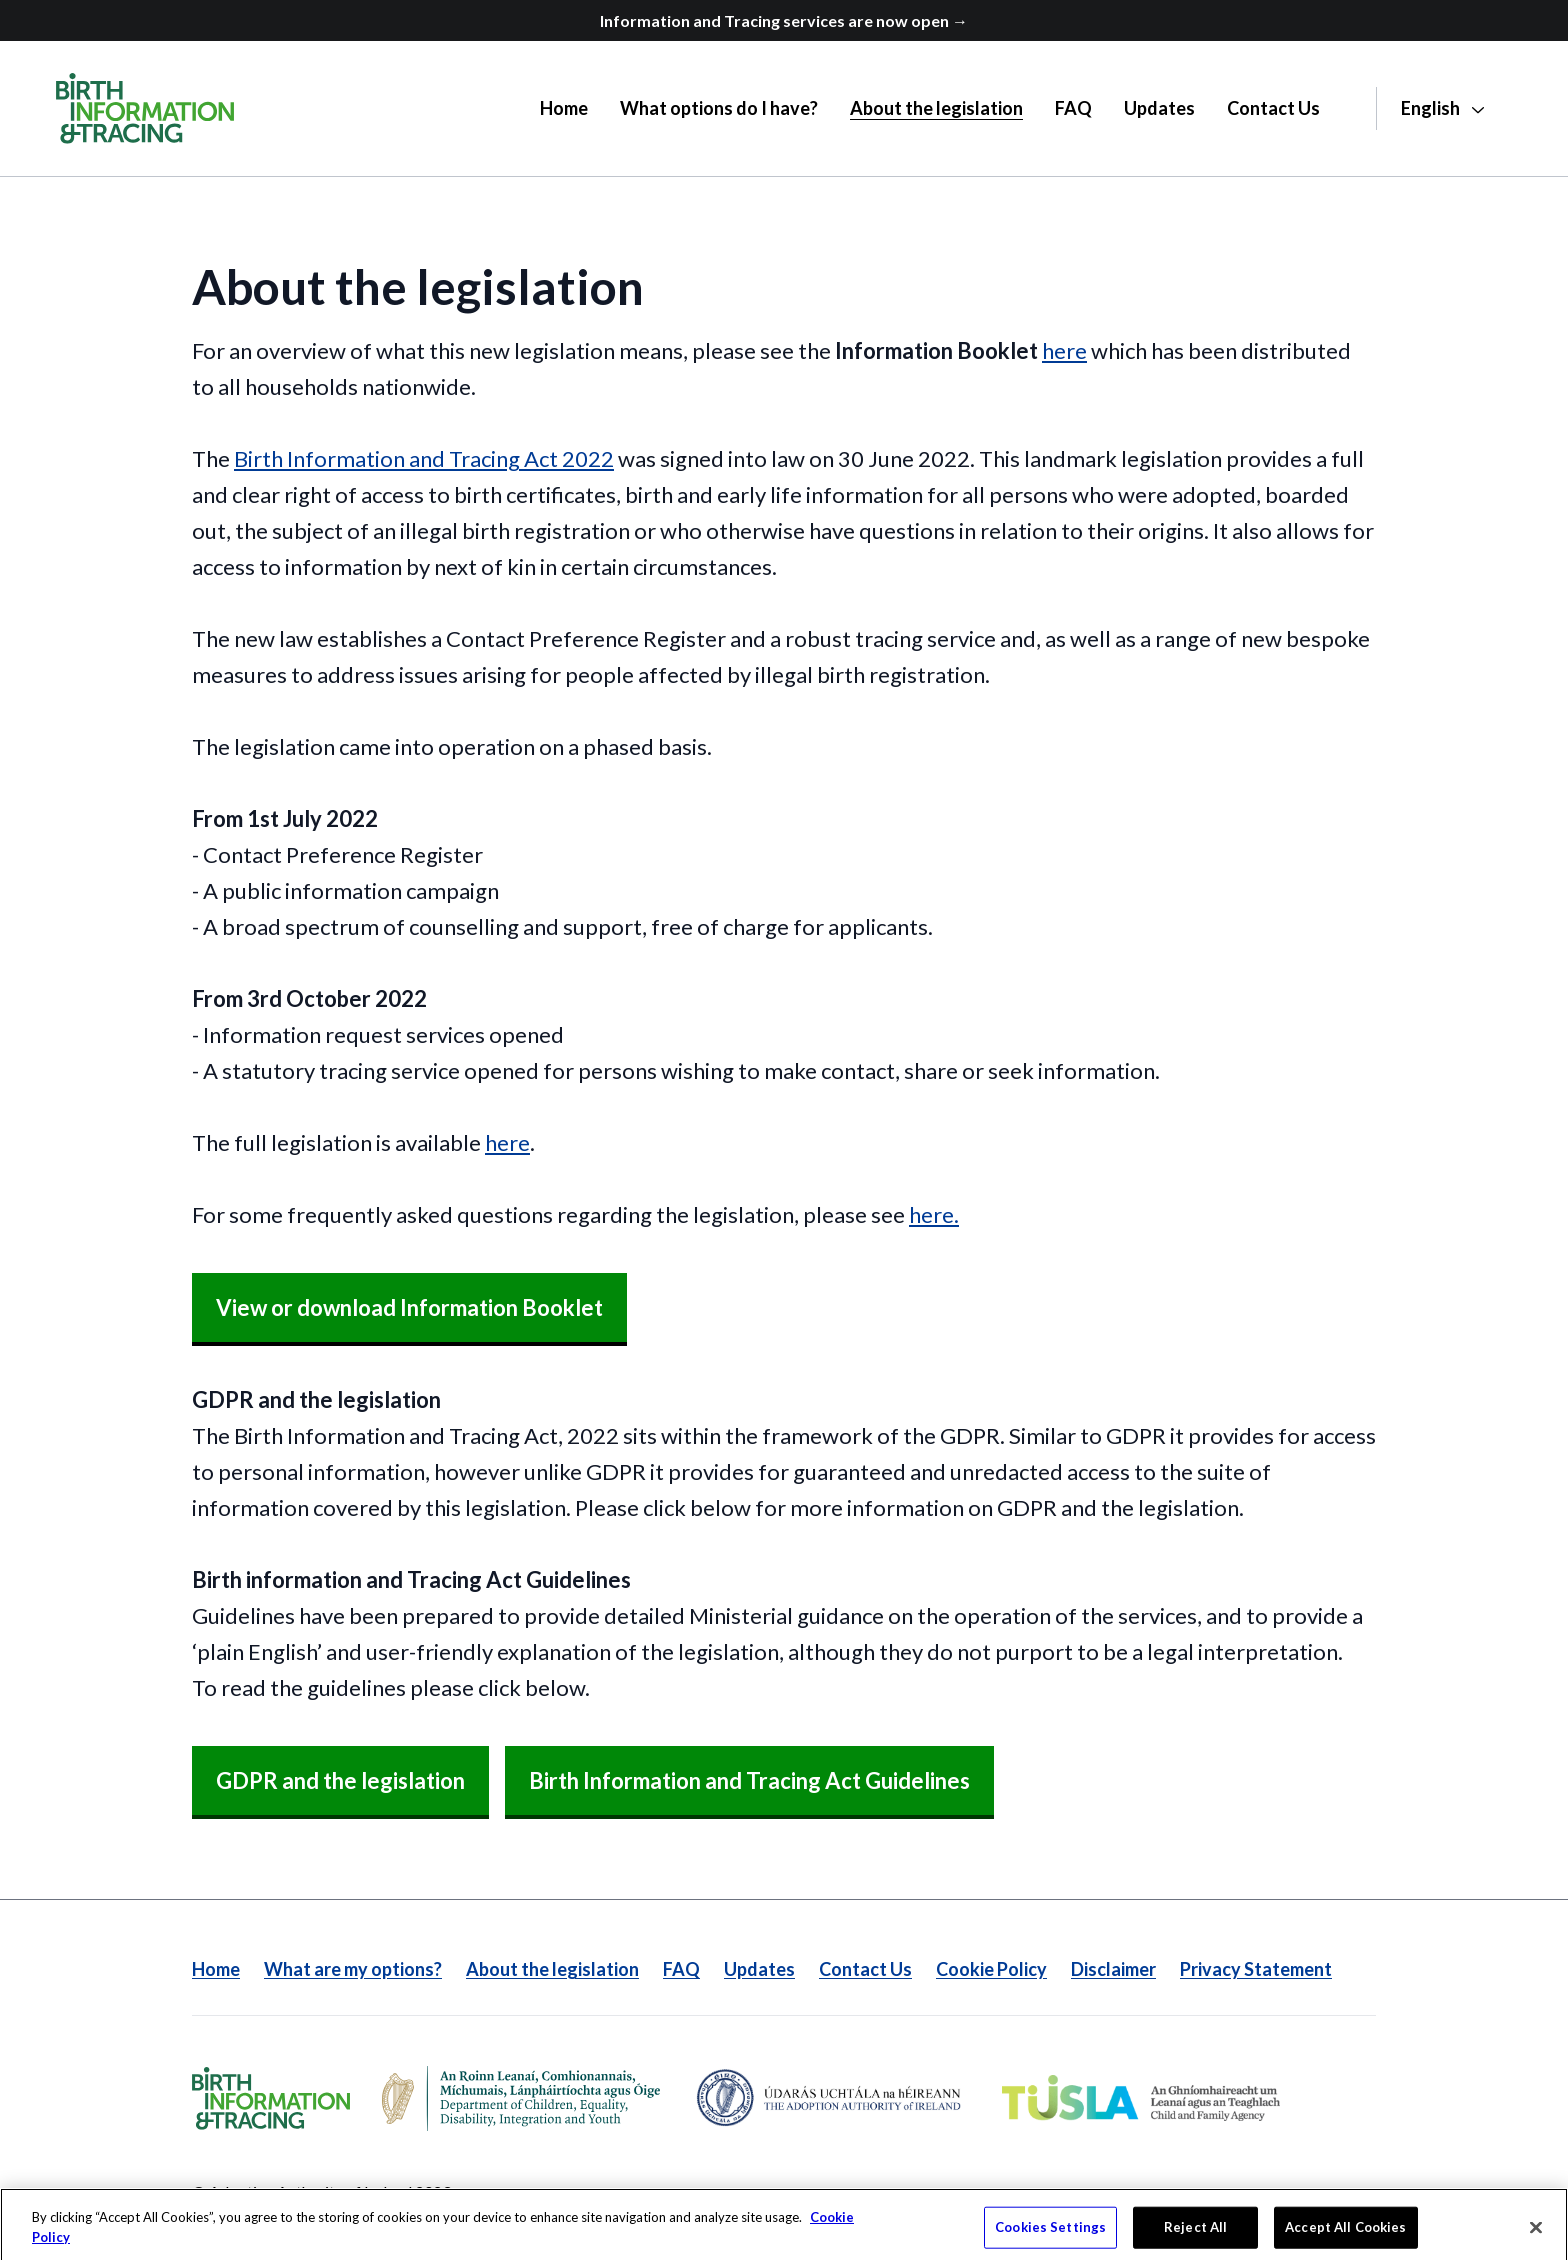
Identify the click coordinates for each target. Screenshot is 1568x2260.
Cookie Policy (991, 1969)
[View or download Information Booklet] (409, 1309)
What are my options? (353, 1969)
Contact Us (865, 1969)
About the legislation (552, 1969)
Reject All (1195, 2238)
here (1064, 350)
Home (216, 1969)
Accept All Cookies (1345, 2238)
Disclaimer (1113, 1969)
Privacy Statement (1256, 1969)
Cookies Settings (1050, 2238)
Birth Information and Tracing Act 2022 (424, 458)
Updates (759, 1969)
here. (934, 1214)
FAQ (681, 1969)
